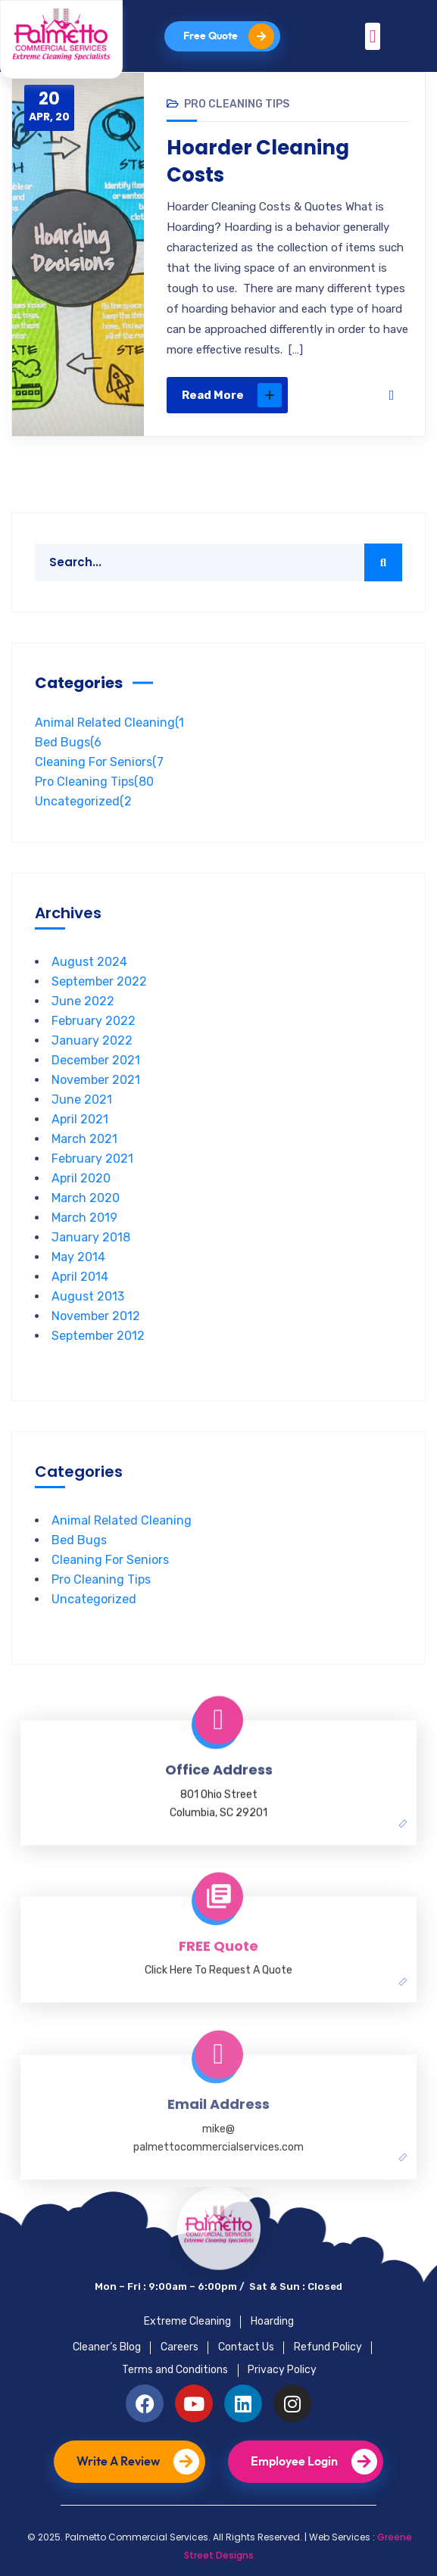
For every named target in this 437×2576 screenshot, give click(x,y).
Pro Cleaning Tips (236, 104)
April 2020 (81, 1178)
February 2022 (94, 1021)
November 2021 (96, 1080)
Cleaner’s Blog (107, 2347)
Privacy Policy (282, 2369)
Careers (179, 2347)
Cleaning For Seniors (99, 762)
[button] (373, 36)
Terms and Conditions (175, 2369)
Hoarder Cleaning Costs (258, 161)
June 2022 (83, 1001)
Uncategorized (83, 801)
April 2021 (80, 1119)
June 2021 (82, 1099)
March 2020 (86, 1198)
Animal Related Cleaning (109, 722)
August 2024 (89, 962)
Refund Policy (328, 2347)
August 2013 (88, 1296)
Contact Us (246, 2347)
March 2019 (84, 1217)
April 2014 (80, 1276)
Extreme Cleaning (187, 2321)
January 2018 (91, 1237)
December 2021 (96, 1060)
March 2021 (84, 1139)
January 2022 (92, 1040)
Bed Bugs (68, 742)
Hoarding (272, 2321)
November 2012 (96, 1316)
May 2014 (78, 1257)
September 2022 (99, 981)
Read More (232, 395)
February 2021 (92, 1158)
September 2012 (98, 1335)
